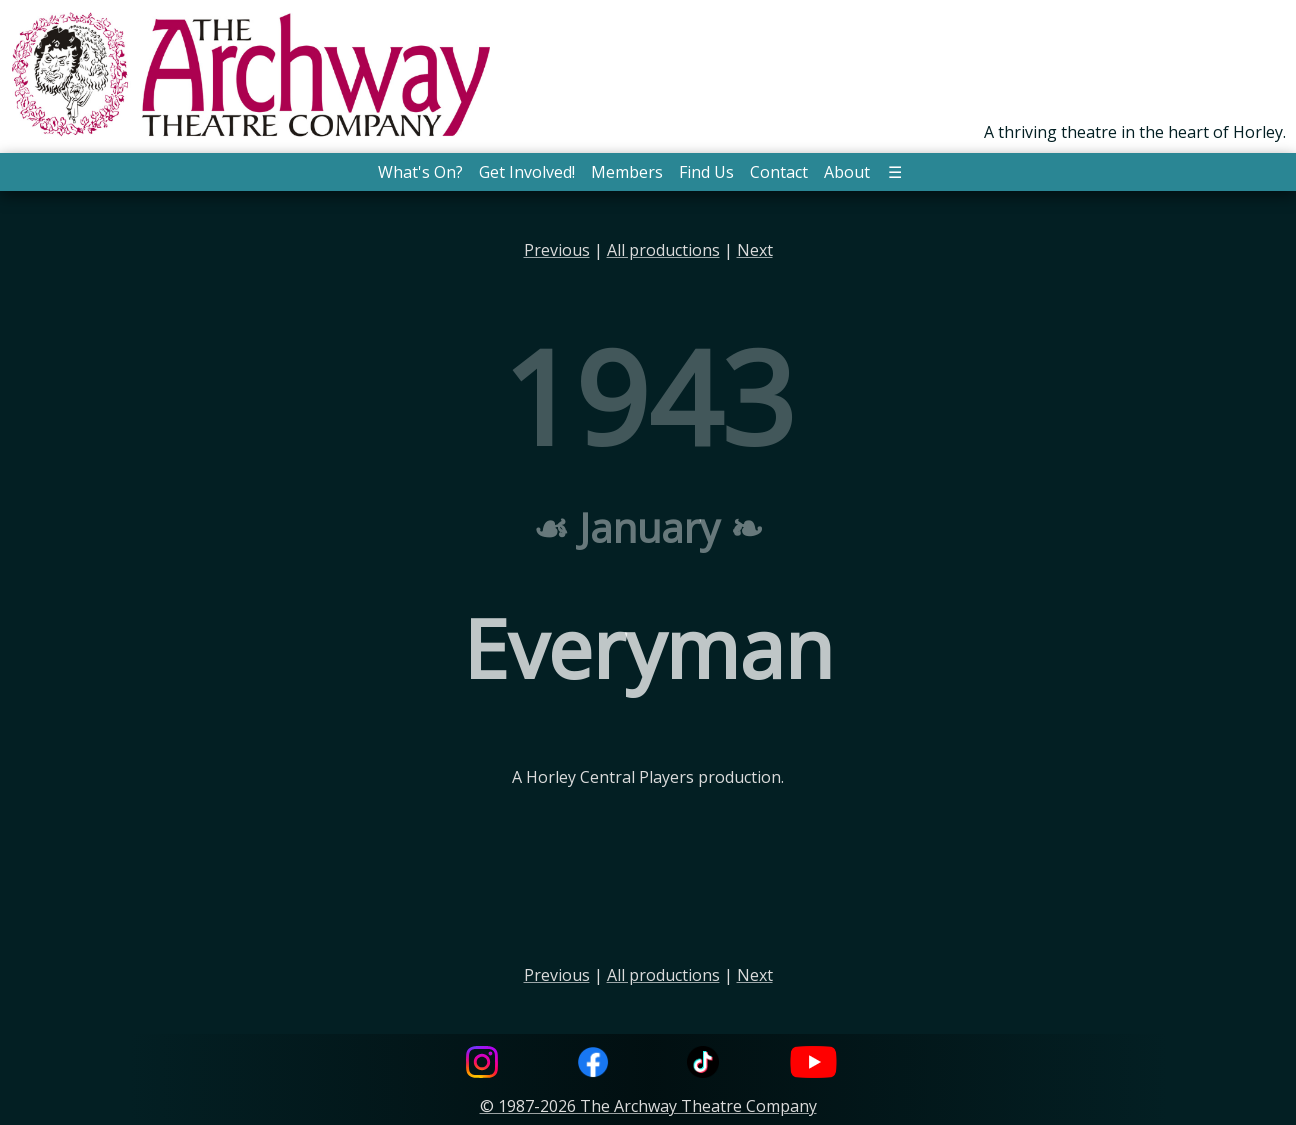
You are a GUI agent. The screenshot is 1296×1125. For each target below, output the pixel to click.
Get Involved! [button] (527, 172)
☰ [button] (895, 172)
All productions (663, 250)
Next (755, 250)
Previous (557, 250)
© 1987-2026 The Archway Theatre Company (648, 1106)
